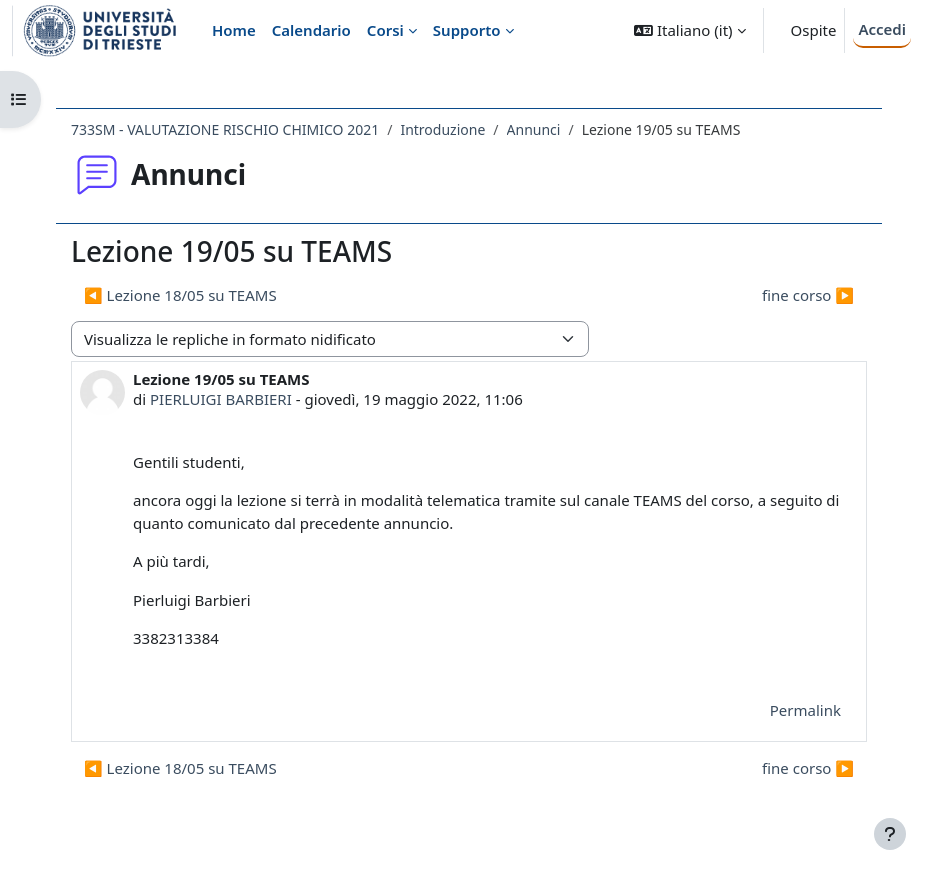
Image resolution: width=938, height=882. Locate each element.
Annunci (534, 129)
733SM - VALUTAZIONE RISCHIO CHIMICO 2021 (225, 129)
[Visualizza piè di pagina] (890, 834)
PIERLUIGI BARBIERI (221, 399)
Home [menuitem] (234, 30)
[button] (689, 30)
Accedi (882, 29)
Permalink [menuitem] (805, 710)
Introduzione (442, 129)
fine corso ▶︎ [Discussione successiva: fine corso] (808, 295)
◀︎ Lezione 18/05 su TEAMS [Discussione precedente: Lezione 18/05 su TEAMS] (180, 295)
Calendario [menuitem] (311, 30)
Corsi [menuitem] (385, 30)
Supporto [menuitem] (467, 30)
